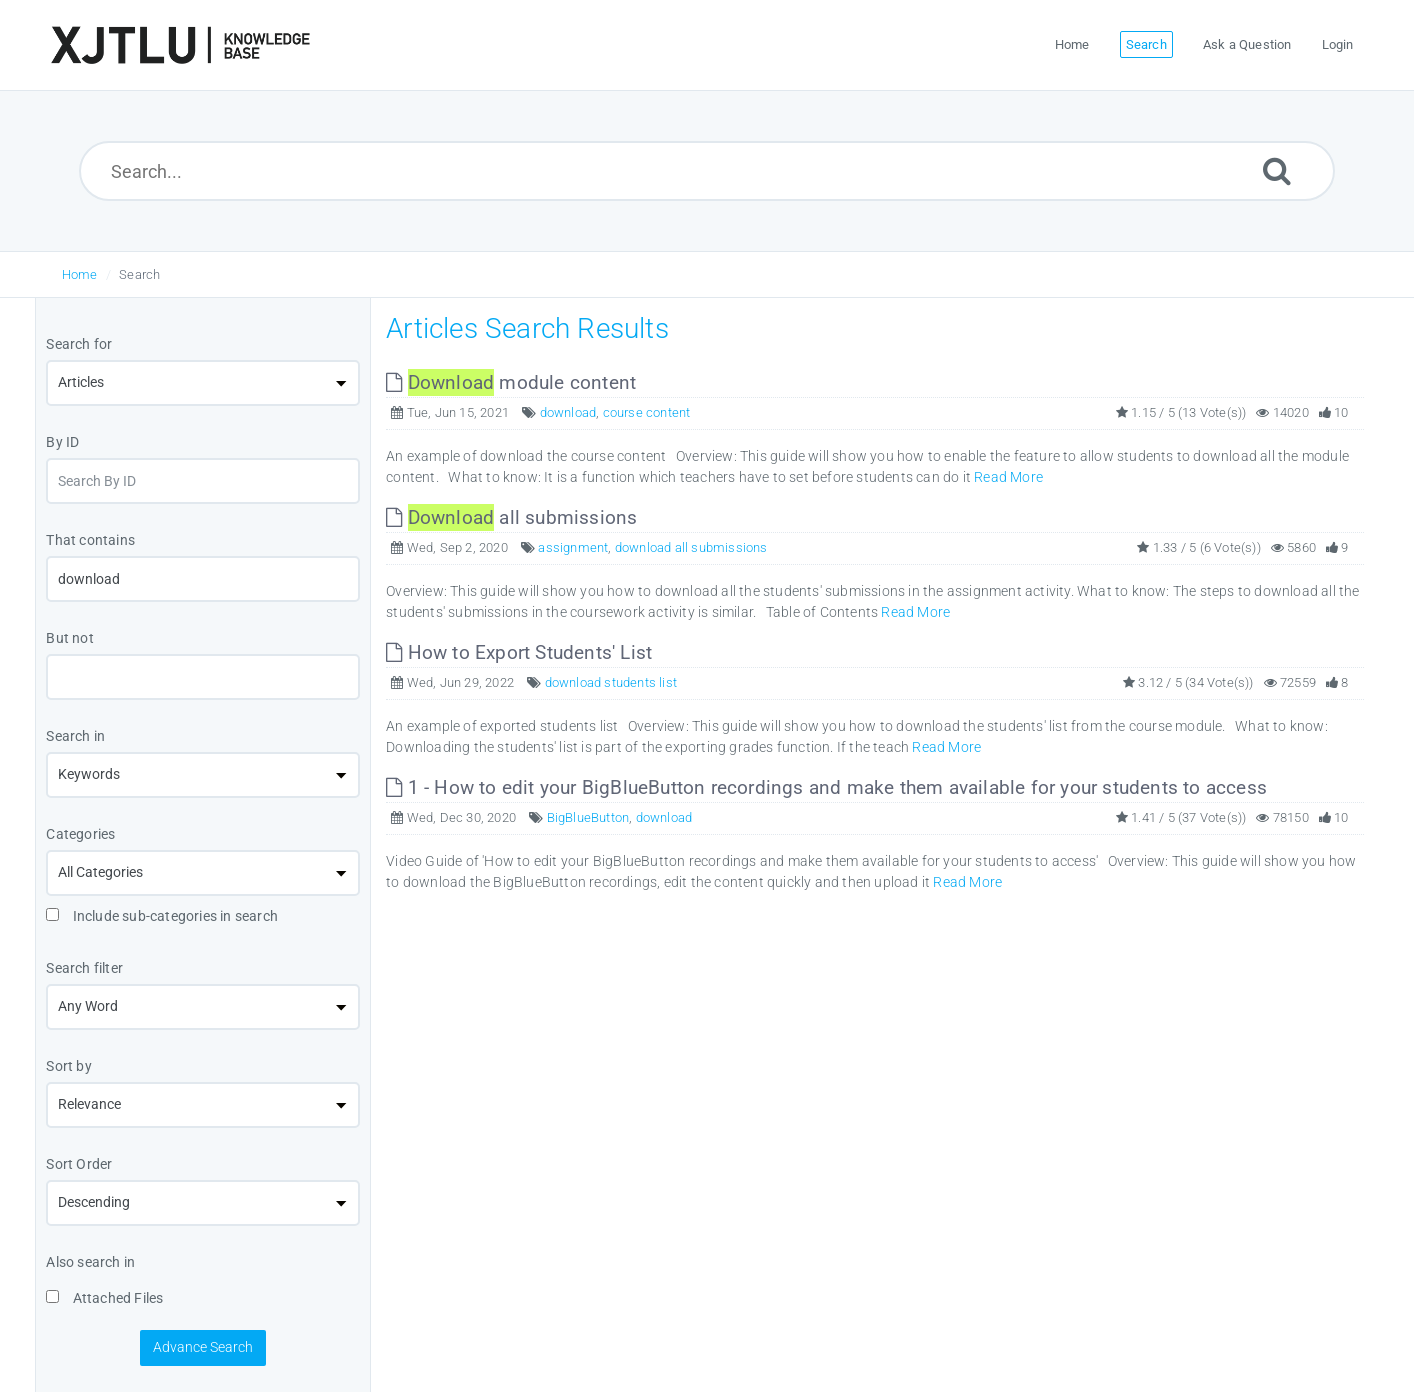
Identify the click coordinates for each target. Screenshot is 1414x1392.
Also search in (90, 1262)
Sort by (68, 1066)
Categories (80, 834)
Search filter (84, 968)
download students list (611, 682)
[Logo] (180, 45)
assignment (573, 547)
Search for (79, 344)
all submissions (511, 517)
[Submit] (1277, 170)
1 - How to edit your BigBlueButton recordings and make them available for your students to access (826, 787)
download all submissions (691, 547)
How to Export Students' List (519, 652)
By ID (62, 442)
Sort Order (79, 1164)
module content (511, 382)
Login (1338, 44)
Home (80, 274)
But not (69, 638)
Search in (75, 736)
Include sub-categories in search (162, 916)
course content (647, 412)
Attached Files (104, 1298)
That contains (90, 540)
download (568, 412)
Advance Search (203, 1347)
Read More (1008, 477)
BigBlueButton (588, 817)
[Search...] (707, 171)
